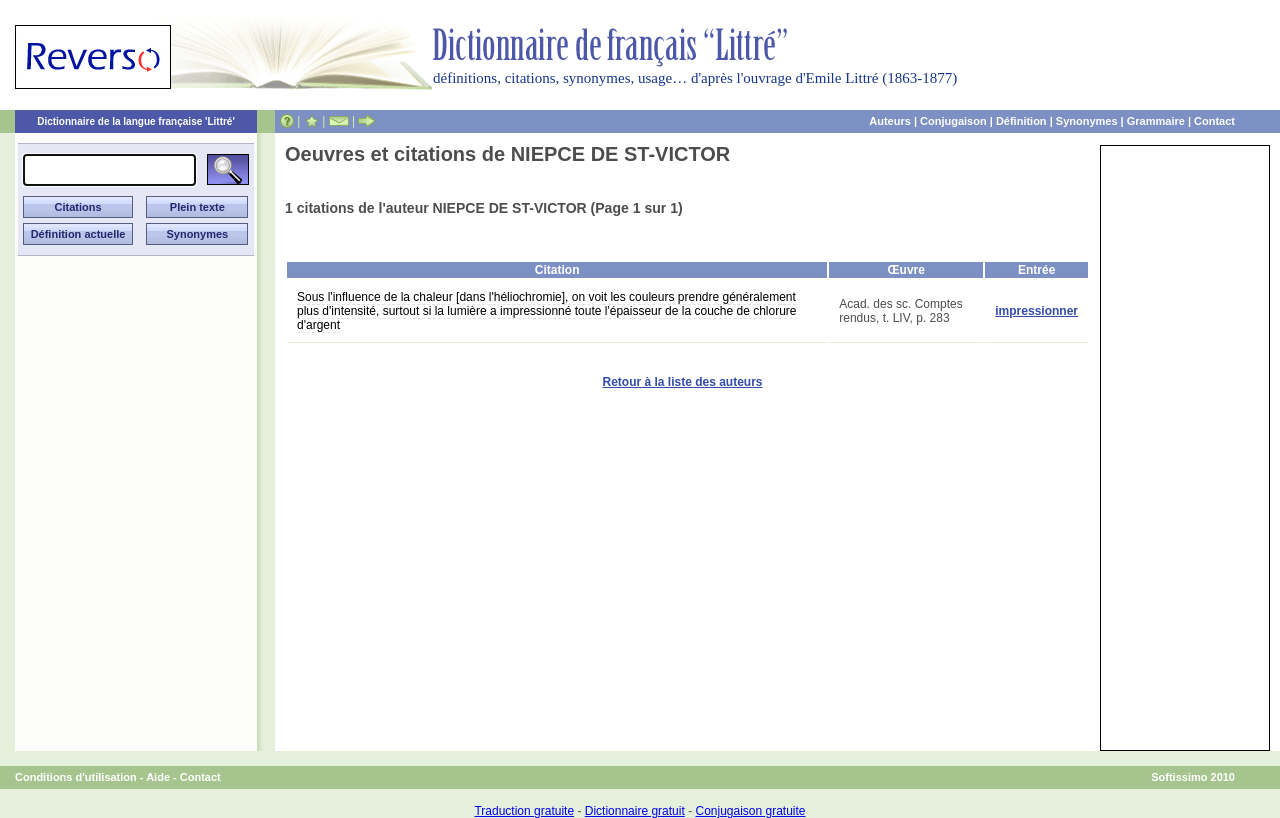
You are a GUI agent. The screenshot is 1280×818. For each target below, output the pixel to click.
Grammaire (1156, 121)
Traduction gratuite (524, 811)
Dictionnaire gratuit (635, 811)
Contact (1214, 121)
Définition (1021, 121)
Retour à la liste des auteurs (682, 382)
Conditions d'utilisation (76, 777)
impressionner (1036, 311)
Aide (158, 777)
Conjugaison (953, 121)
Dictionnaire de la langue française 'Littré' (136, 121)
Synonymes (1087, 121)
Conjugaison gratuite (750, 811)
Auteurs (890, 121)
